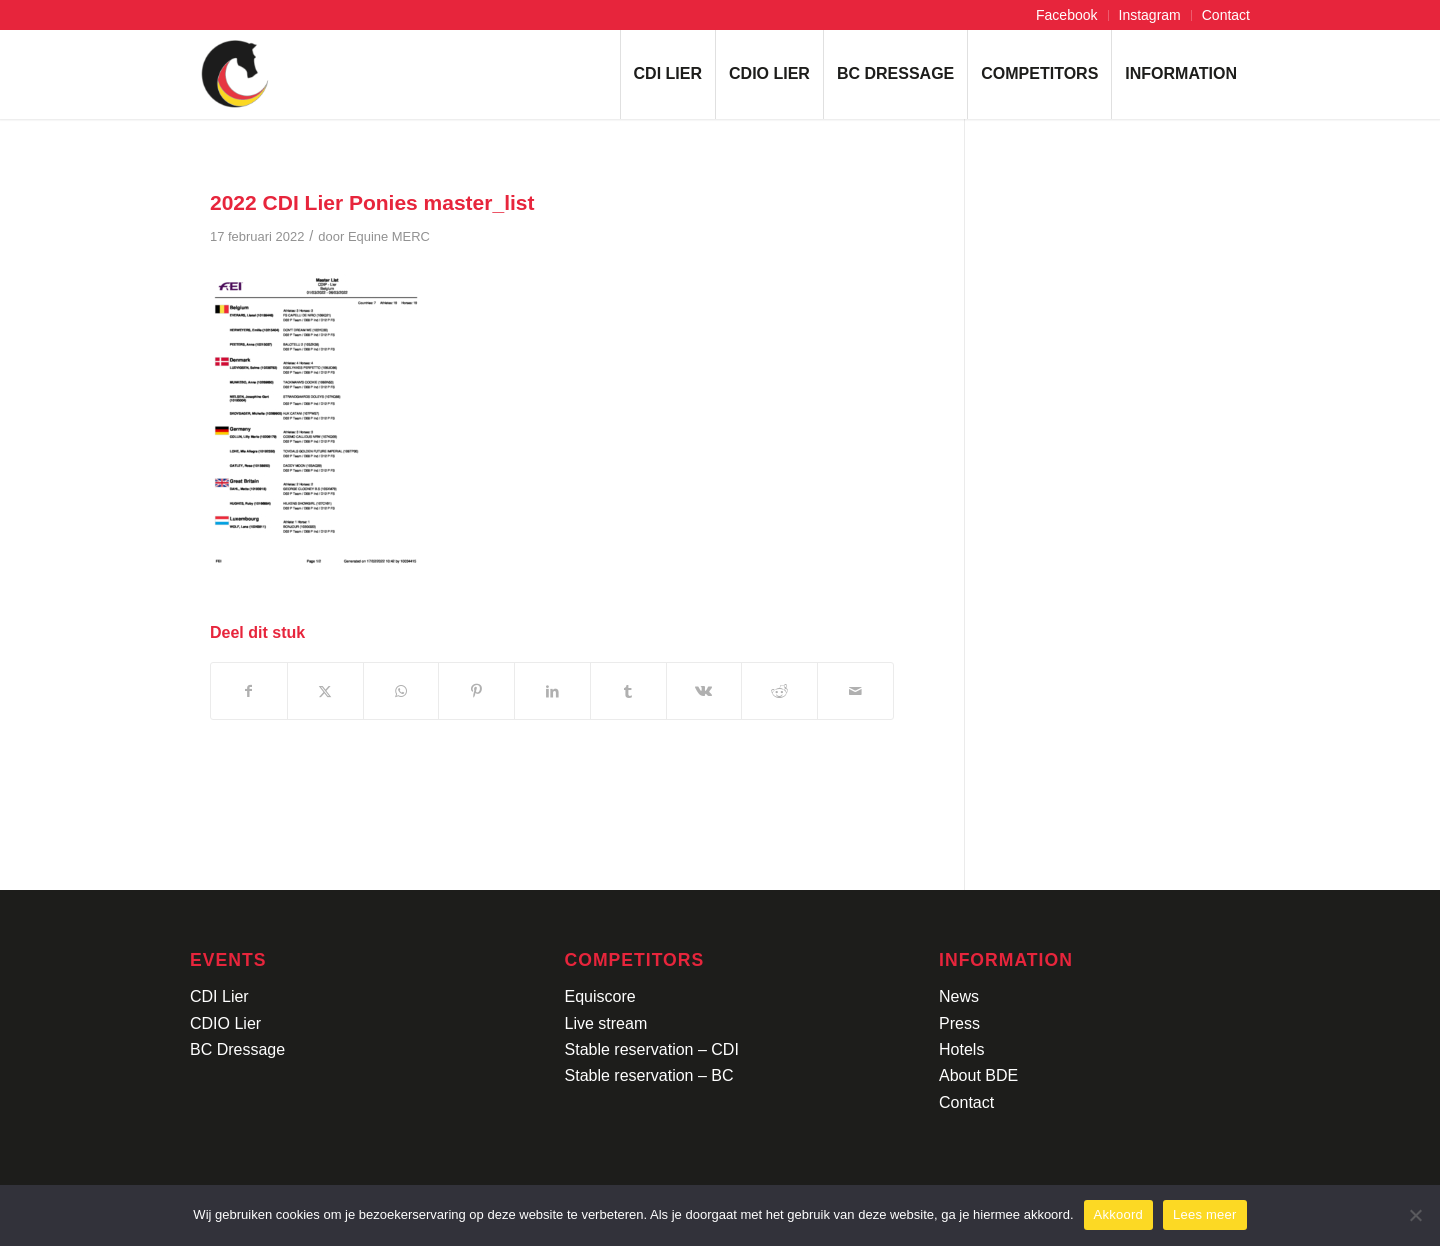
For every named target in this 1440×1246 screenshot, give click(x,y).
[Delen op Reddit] (779, 691)
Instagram (1150, 15)
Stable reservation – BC (649, 1075)
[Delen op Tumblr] (628, 691)
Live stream (606, 1023)
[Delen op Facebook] (249, 691)
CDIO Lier (225, 1023)
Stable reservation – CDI (652, 1049)
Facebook (1066, 15)
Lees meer (1205, 1214)
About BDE (978, 1075)
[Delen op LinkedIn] (552, 691)
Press (959, 1023)
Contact (1226, 15)
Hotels (961, 1049)
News (959, 996)
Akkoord (1118, 1214)
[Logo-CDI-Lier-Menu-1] (235, 74)
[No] (1415, 1215)
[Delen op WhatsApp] (401, 691)
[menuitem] (1067, 15)
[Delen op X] (325, 691)
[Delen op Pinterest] (476, 691)
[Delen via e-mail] (855, 691)
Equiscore (600, 996)
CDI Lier (219, 996)
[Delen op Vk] (704, 691)
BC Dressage (237, 1049)
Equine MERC (389, 236)
